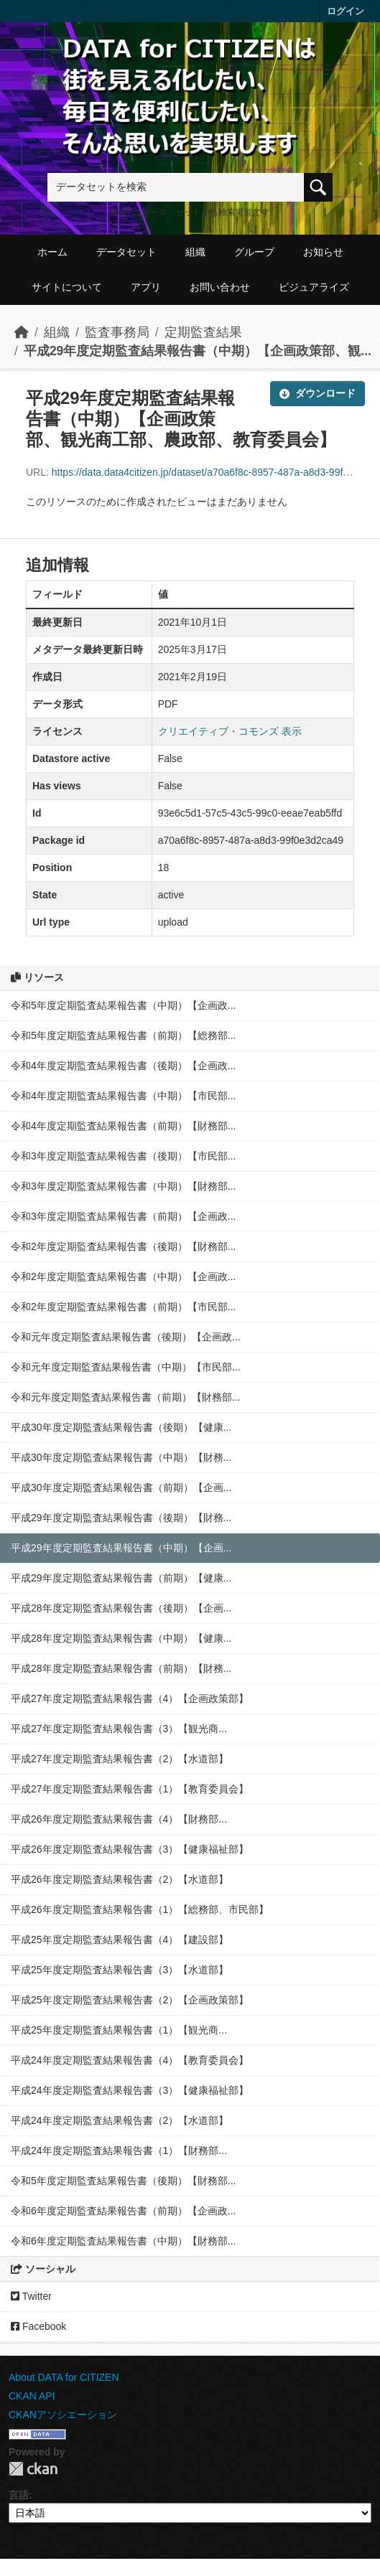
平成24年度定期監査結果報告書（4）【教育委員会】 (130, 2060)
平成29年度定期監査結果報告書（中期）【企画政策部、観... (197, 351)
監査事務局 (117, 332)
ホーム (52, 252)
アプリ (146, 287)
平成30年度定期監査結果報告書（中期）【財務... (121, 1457)
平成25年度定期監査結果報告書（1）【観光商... (119, 2030)
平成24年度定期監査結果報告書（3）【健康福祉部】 (130, 2090)
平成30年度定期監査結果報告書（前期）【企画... (121, 1487)
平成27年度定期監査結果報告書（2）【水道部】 (119, 1758)
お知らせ (323, 252)
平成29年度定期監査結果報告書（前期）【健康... (121, 1578)
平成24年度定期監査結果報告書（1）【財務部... (119, 2150)
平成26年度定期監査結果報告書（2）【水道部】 (119, 1879)
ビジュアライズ (314, 287)
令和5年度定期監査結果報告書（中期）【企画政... (123, 1005)
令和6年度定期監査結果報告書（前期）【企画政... (123, 2211)
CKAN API (32, 2396)
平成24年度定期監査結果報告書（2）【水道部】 (119, 2120)
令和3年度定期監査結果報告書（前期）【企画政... (123, 1216)
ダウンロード (317, 393)
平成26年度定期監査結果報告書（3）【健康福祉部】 (130, 1849)
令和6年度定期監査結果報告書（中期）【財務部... (123, 2241)
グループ (254, 252)
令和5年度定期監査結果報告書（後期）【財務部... (123, 2180)
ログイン (345, 11)
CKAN (33, 2468)
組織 (195, 252)
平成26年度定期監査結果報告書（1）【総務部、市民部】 (140, 1909)
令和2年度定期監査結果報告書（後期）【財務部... (123, 1246)
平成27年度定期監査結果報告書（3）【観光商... (119, 1728)
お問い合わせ (220, 287)
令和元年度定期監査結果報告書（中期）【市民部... (126, 1367)
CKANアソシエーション (63, 2414)
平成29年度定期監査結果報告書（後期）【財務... (121, 1517)
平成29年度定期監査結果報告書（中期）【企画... (121, 1547)
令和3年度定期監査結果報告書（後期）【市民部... (123, 1156)
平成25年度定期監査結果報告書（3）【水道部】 (119, 1969)
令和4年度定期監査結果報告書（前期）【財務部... (123, 1126)
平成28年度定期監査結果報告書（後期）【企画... (121, 1608)
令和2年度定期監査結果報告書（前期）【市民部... (123, 1306)
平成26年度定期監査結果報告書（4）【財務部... (119, 1819)
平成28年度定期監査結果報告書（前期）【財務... (121, 1668)
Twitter (31, 2296)
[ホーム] (21, 332)
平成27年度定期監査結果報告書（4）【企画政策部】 (130, 1698)
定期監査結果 (203, 332)
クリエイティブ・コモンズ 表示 (230, 731)
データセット (126, 252)
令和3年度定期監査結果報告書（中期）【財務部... (123, 1186)
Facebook (38, 2326)
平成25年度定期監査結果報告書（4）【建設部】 (119, 1939)
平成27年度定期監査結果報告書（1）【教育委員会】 (130, 1789)
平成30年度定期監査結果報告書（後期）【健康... (121, 1427)
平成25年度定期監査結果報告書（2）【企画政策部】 (130, 2000)
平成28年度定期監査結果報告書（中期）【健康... (121, 1638)
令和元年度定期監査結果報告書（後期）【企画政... (126, 1337)
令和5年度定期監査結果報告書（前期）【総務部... (123, 1035)
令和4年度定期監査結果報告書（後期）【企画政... (123, 1065)
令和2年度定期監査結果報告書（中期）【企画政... (123, 1276)
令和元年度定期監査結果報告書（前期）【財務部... (126, 1397)
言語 (19, 2495)
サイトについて (67, 287)
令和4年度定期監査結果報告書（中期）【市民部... (123, 1095)
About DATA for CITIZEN (64, 2377)
